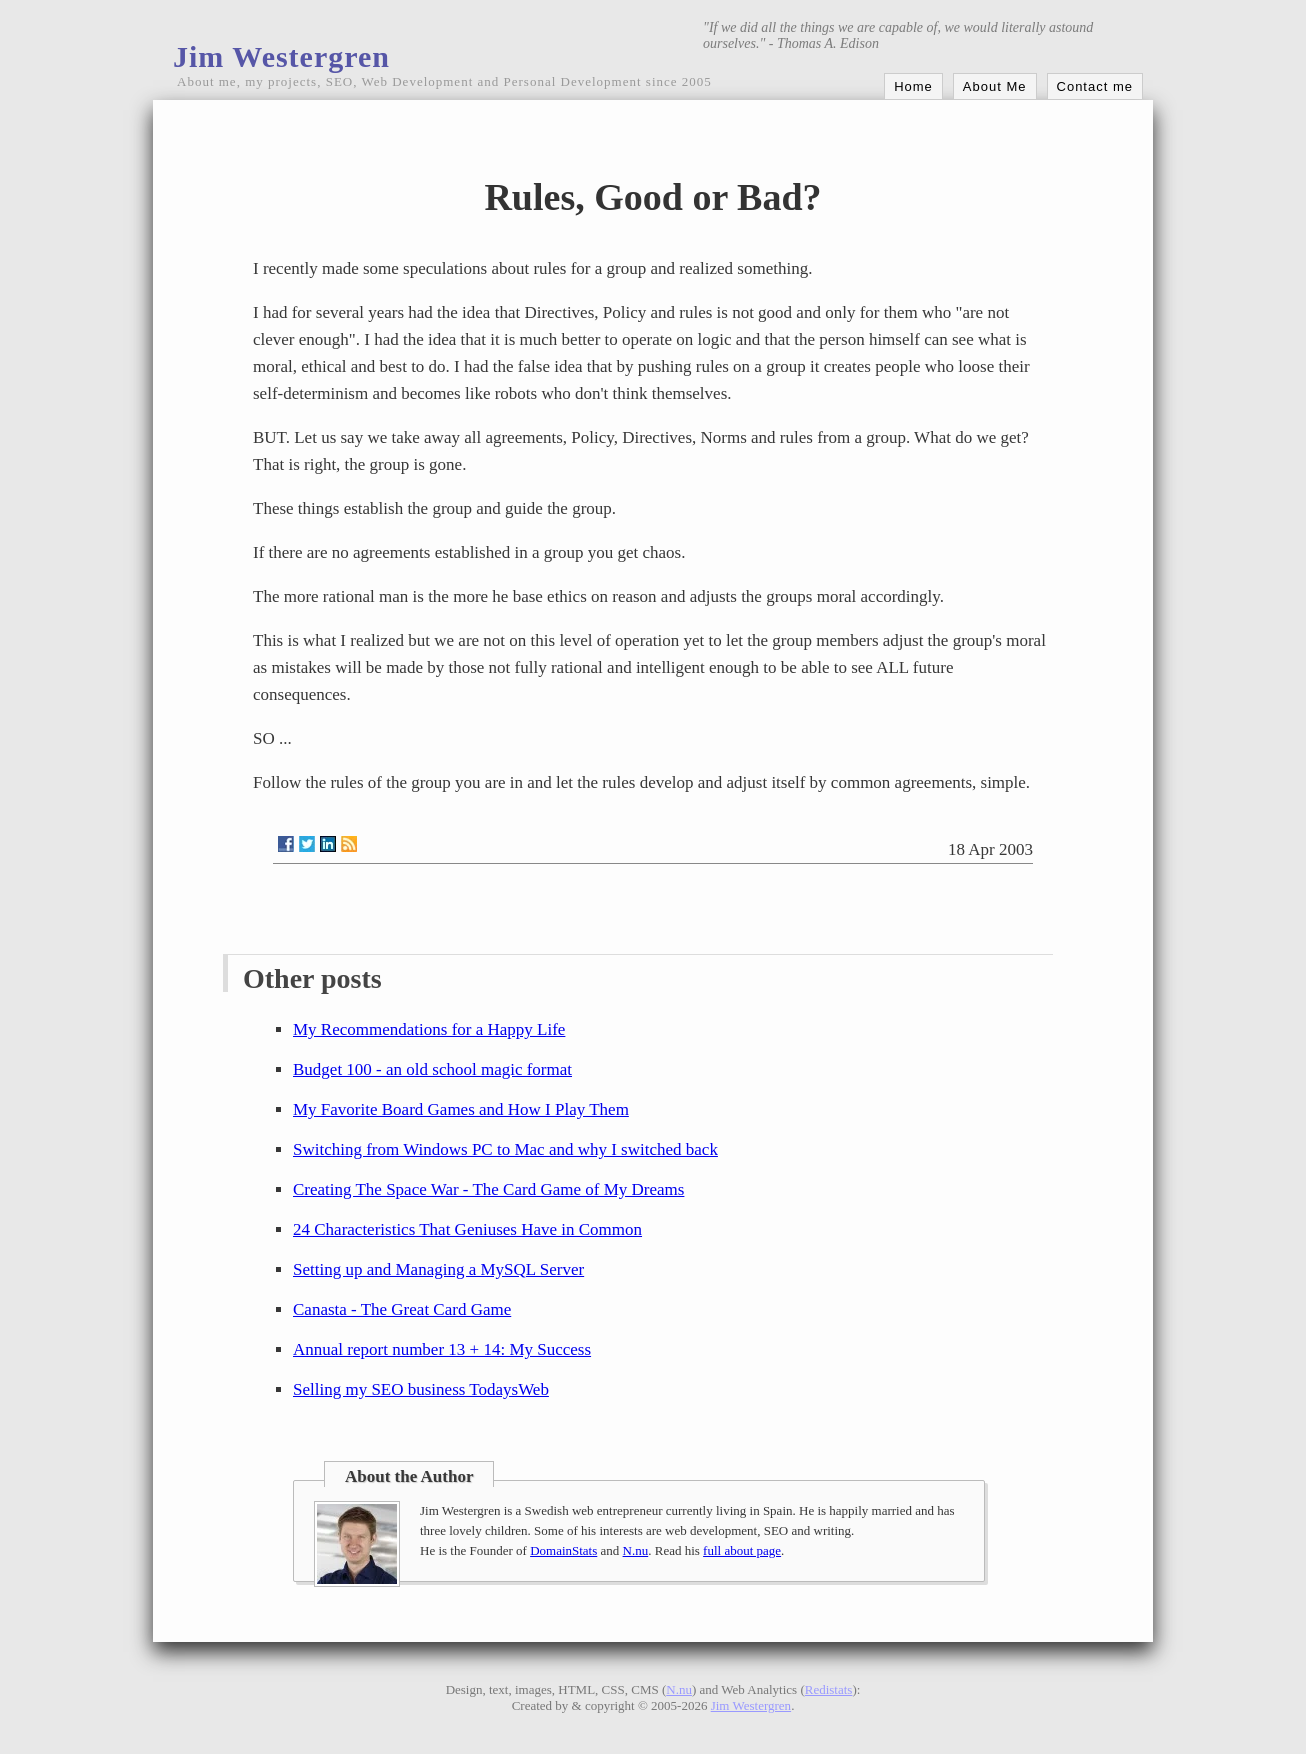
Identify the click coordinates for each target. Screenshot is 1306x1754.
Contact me (1095, 86)
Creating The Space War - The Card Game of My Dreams (488, 1189)
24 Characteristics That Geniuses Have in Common (467, 1229)
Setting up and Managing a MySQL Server (438, 1269)
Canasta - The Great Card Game (402, 1309)
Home (913, 86)
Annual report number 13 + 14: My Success (442, 1349)
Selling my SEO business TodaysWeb (421, 1389)
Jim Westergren (281, 56)
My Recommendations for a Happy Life (429, 1029)
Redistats (829, 1689)
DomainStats (563, 1550)
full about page (742, 1550)
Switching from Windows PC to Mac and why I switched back (505, 1149)
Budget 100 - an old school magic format (432, 1069)
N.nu (636, 1550)
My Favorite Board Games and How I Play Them (461, 1109)
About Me (995, 86)
